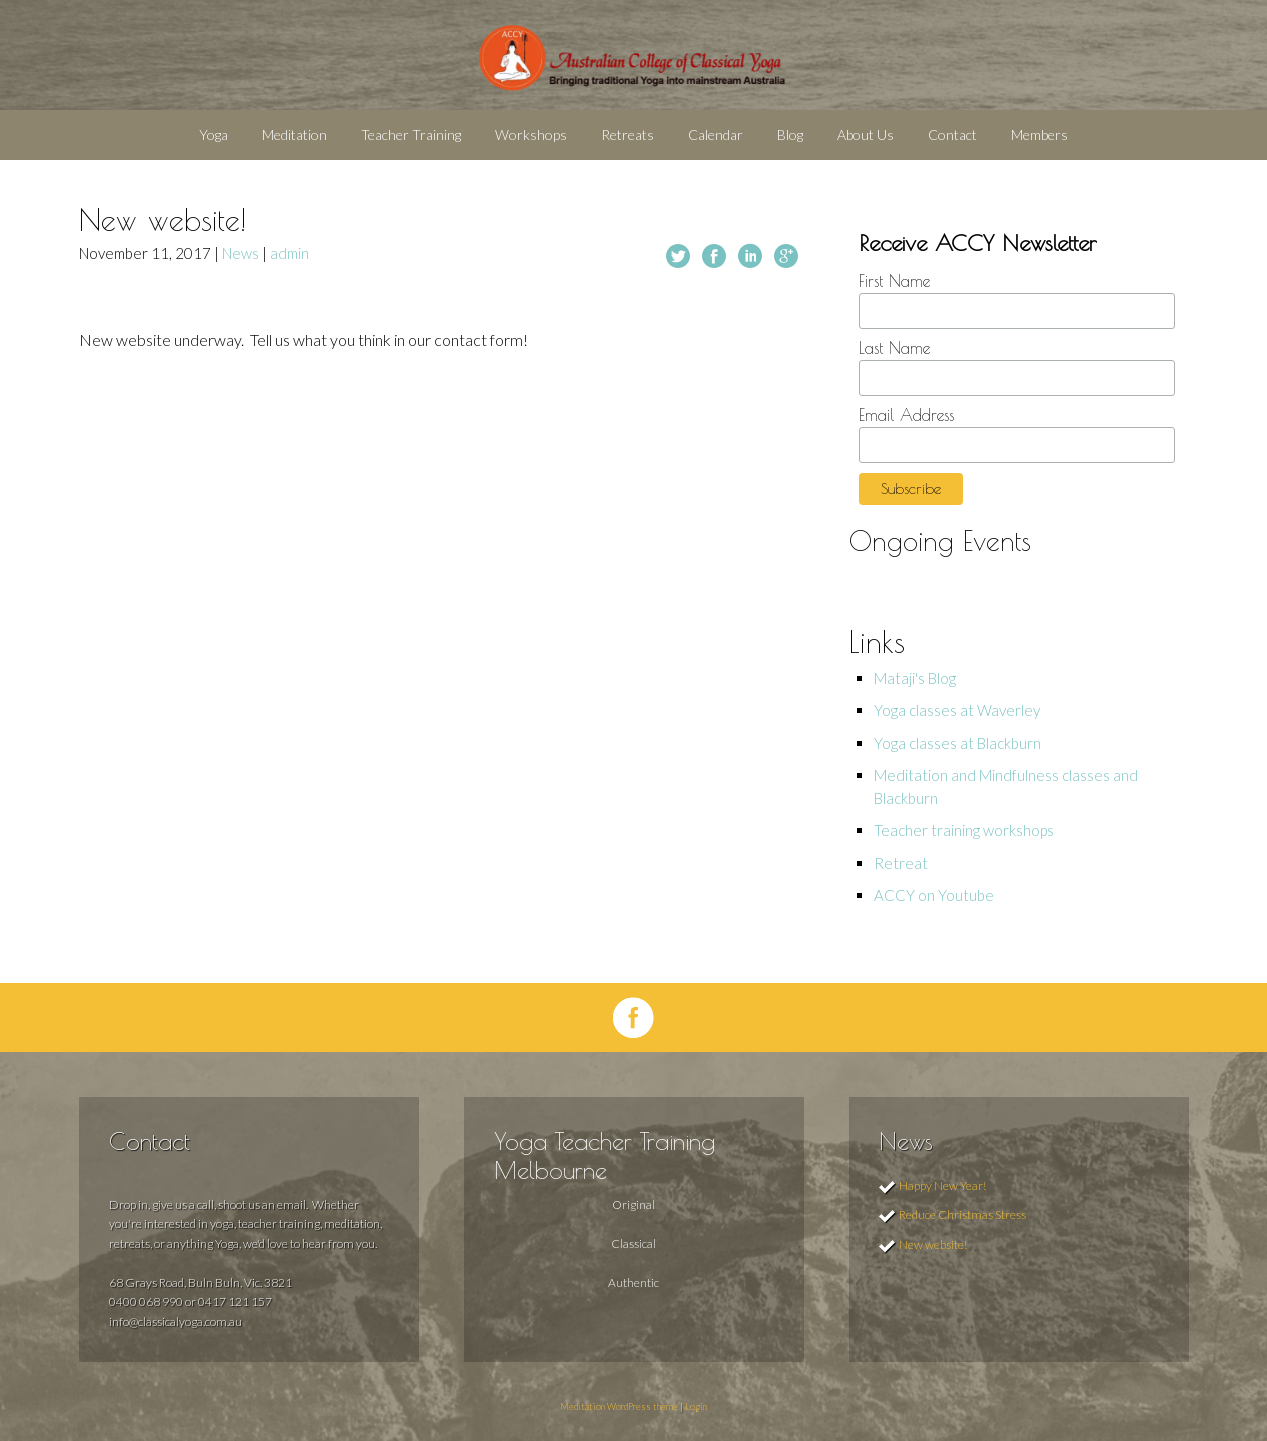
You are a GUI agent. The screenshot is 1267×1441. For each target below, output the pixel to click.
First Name (894, 281)
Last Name (894, 348)
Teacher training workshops (964, 830)
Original (633, 1204)
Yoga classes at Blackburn (957, 743)
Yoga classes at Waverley (957, 710)
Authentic (633, 1282)
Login (696, 1406)
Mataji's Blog (915, 678)
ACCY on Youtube (934, 895)
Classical (633, 1243)
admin (289, 253)
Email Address (906, 415)
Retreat (901, 863)
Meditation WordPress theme (619, 1406)
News (240, 253)
